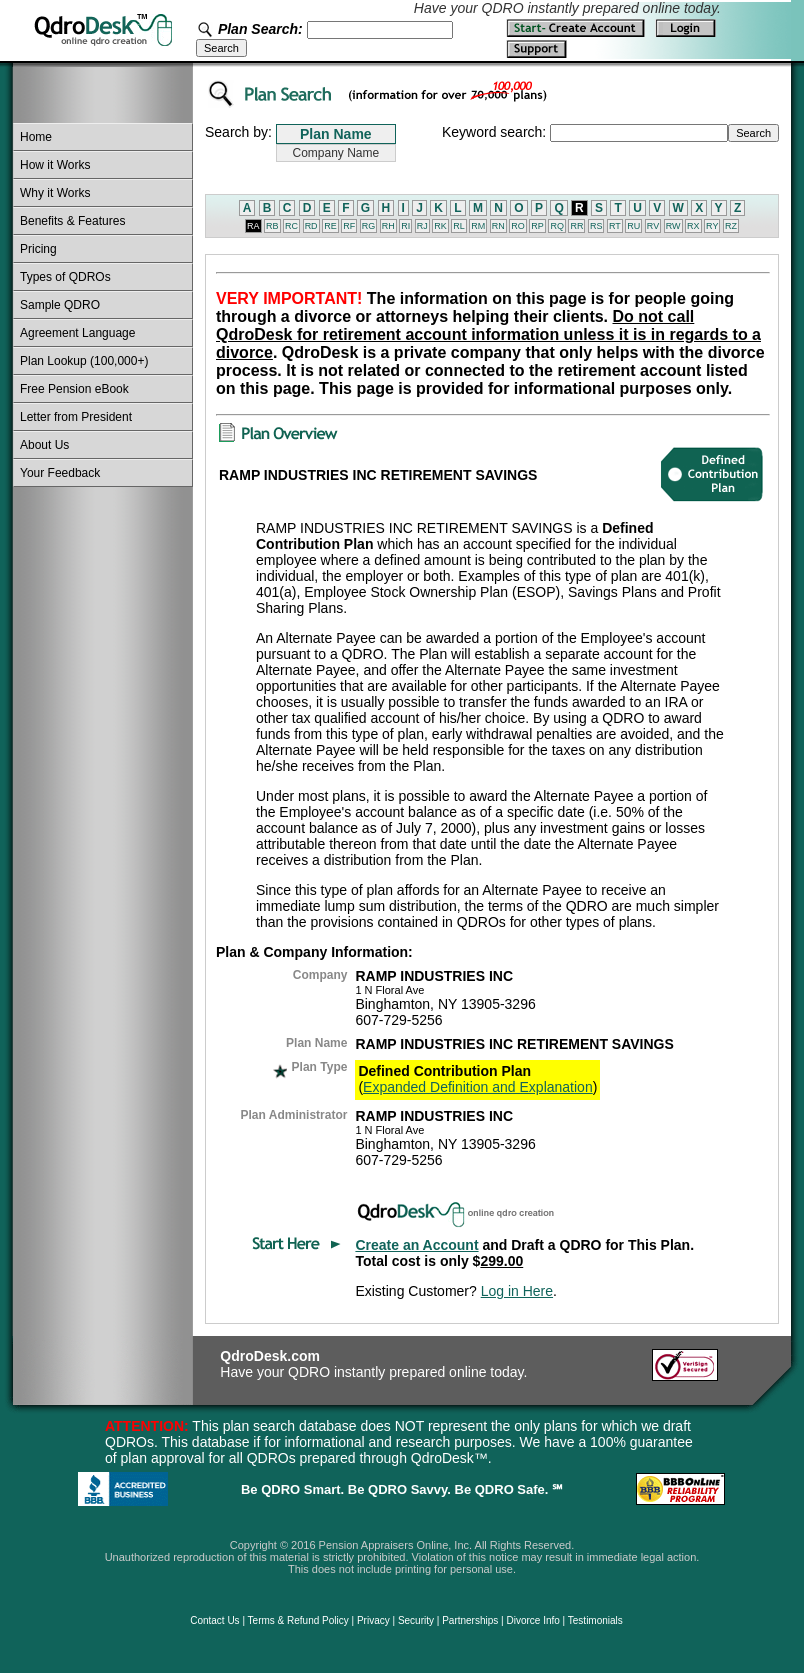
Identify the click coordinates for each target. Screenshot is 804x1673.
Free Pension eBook (74, 389)
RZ (731, 226)
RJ (422, 226)
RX (693, 226)
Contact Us (214, 1620)
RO (518, 226)
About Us (44, 445)
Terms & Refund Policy (298, 1620)
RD (311, 226)
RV (653, 226)
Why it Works (55, 193)
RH (388, 226)
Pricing (38, 249)
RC (291, 226)
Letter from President (76, 417)
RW (673, 226)
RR (576, 226)
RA (253, 226)
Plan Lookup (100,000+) (84, 361)
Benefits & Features (72, 221)
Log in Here (517, 1291)
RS (596, 226)
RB (272, 226)
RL (459, 226)
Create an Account (416, 1245)
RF (349, 226)
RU (633, 226)
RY (712, 226)
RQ (557, 226)
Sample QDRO (60, 305)
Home (36, 137)
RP (537, 226)
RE (330, 226)
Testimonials (595, 1620)
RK (440, 226)
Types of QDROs (65, 277)
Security (416, 1620)
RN (498, 226)
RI (405, 226)
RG (369, 226)
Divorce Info (532, 1620)
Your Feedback (60, 473)
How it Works (55, 165)
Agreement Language (77, 333)
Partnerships (470, 1620)
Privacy (373, 1620)
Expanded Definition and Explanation (478, 1087)
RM (478, 226)
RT (615, 226)
